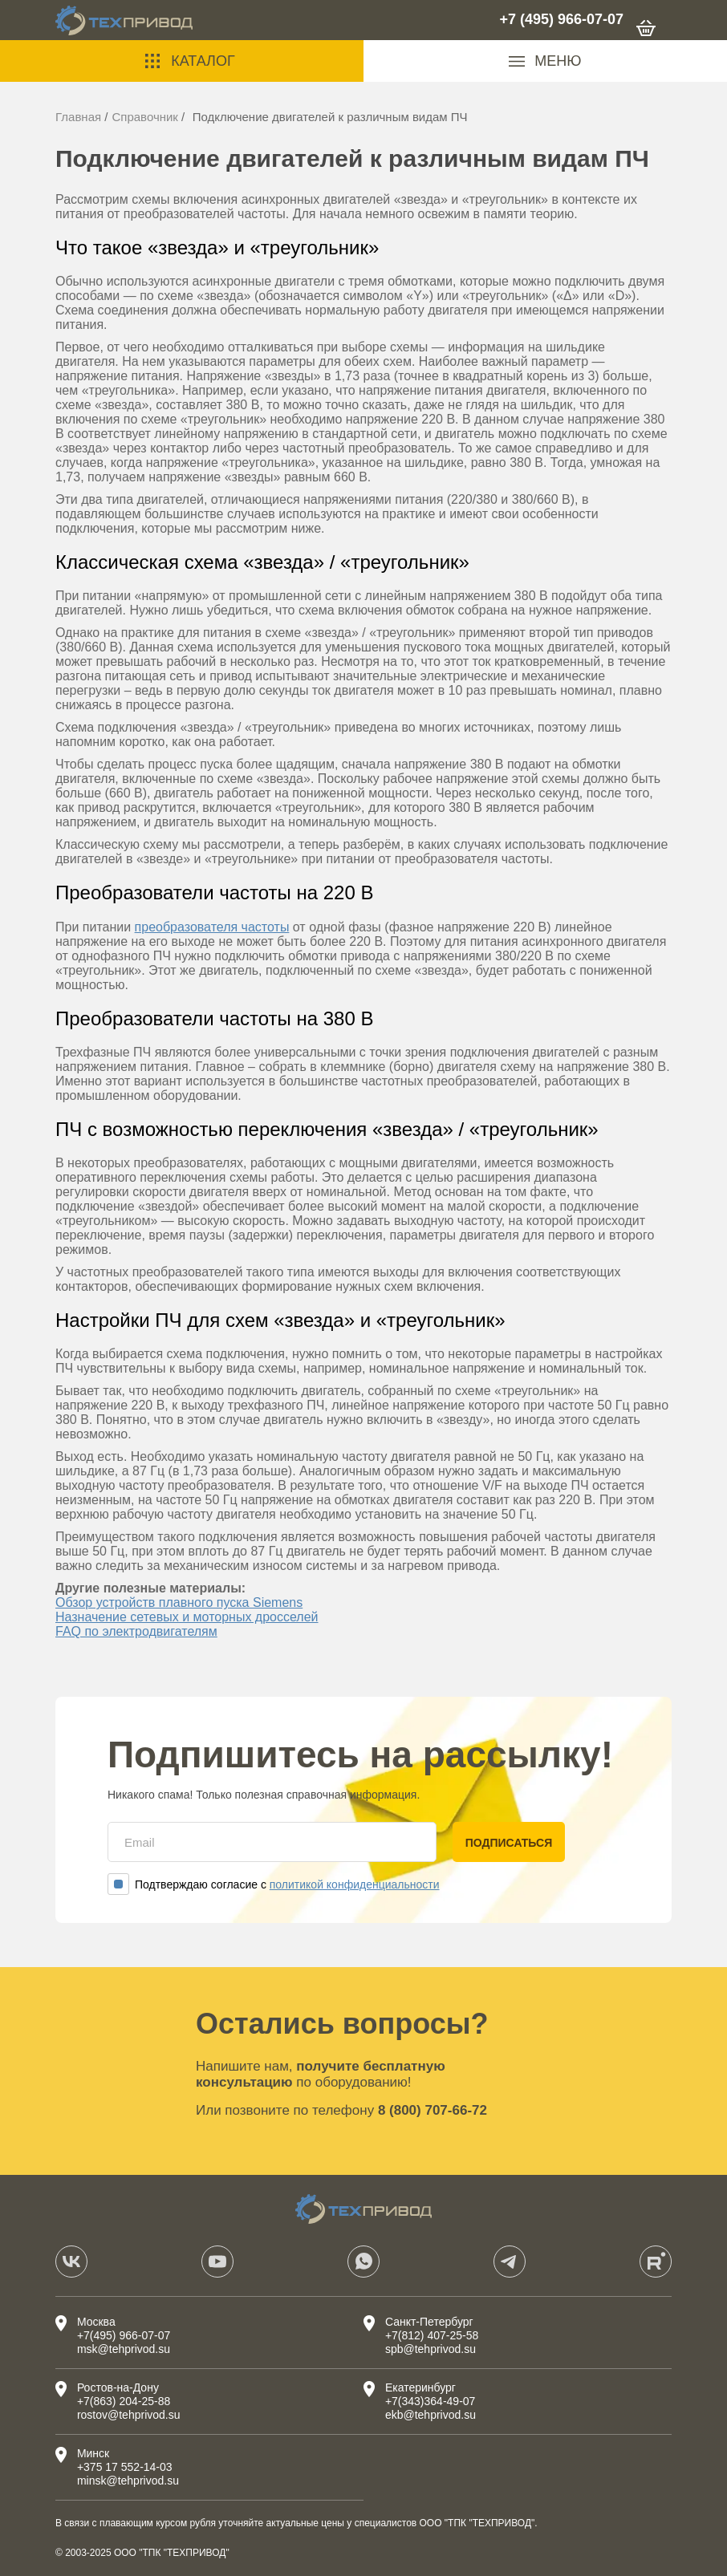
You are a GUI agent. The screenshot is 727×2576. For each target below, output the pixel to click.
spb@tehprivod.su (430, 2349)
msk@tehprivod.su (123, 2349)
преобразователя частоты (212, 927)
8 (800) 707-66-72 (432, 2110)
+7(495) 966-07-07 (123, 2335)
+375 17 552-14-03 (125, 2466)
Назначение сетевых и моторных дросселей (187, 1617)
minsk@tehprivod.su (128, 2480)
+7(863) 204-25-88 (123, 2401)
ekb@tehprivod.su (430, 2414)
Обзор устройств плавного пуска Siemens (179, 1602)
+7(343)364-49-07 (430, 2401)
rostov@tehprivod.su (129, 2414)
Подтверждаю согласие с (274, 1884)
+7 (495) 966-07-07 (561, 19)
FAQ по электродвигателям (136, 1631)
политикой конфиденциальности (355, 1884)
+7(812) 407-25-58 (431, 2335)
